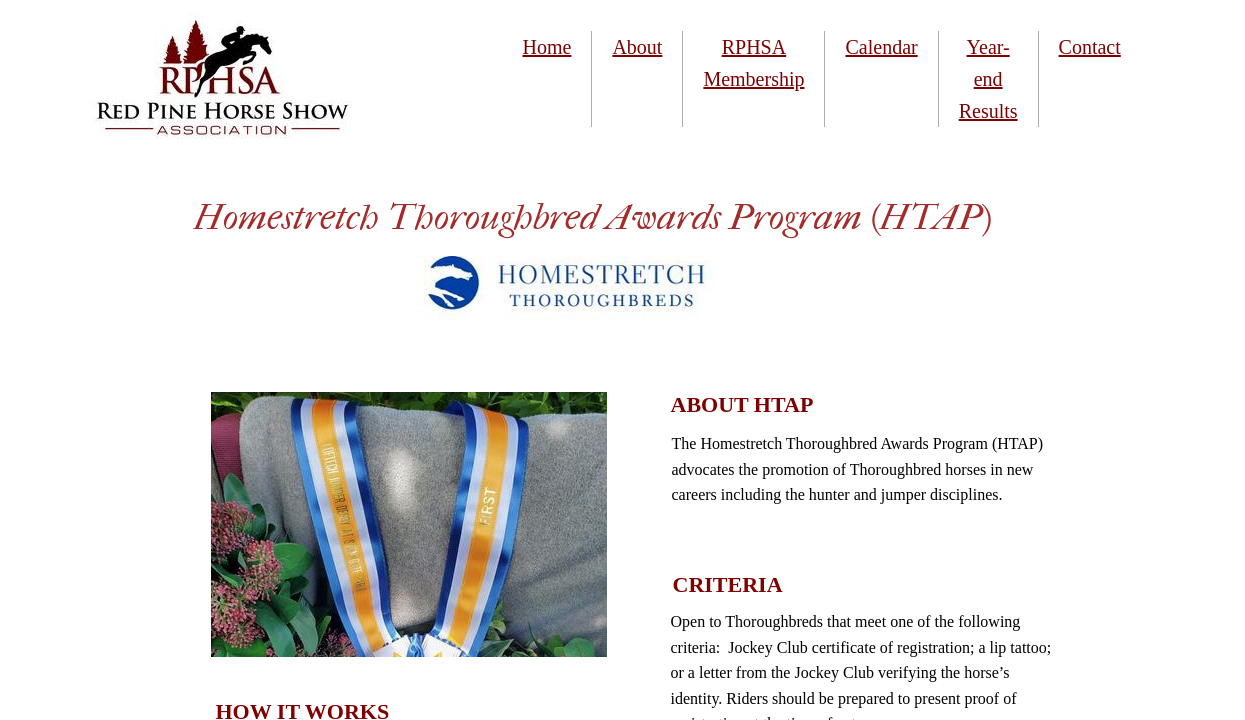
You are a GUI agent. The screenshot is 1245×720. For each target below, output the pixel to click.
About (637, 47)
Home (547, 47)
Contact (1090, 47)
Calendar (881, 47)
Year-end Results (988, 79)
